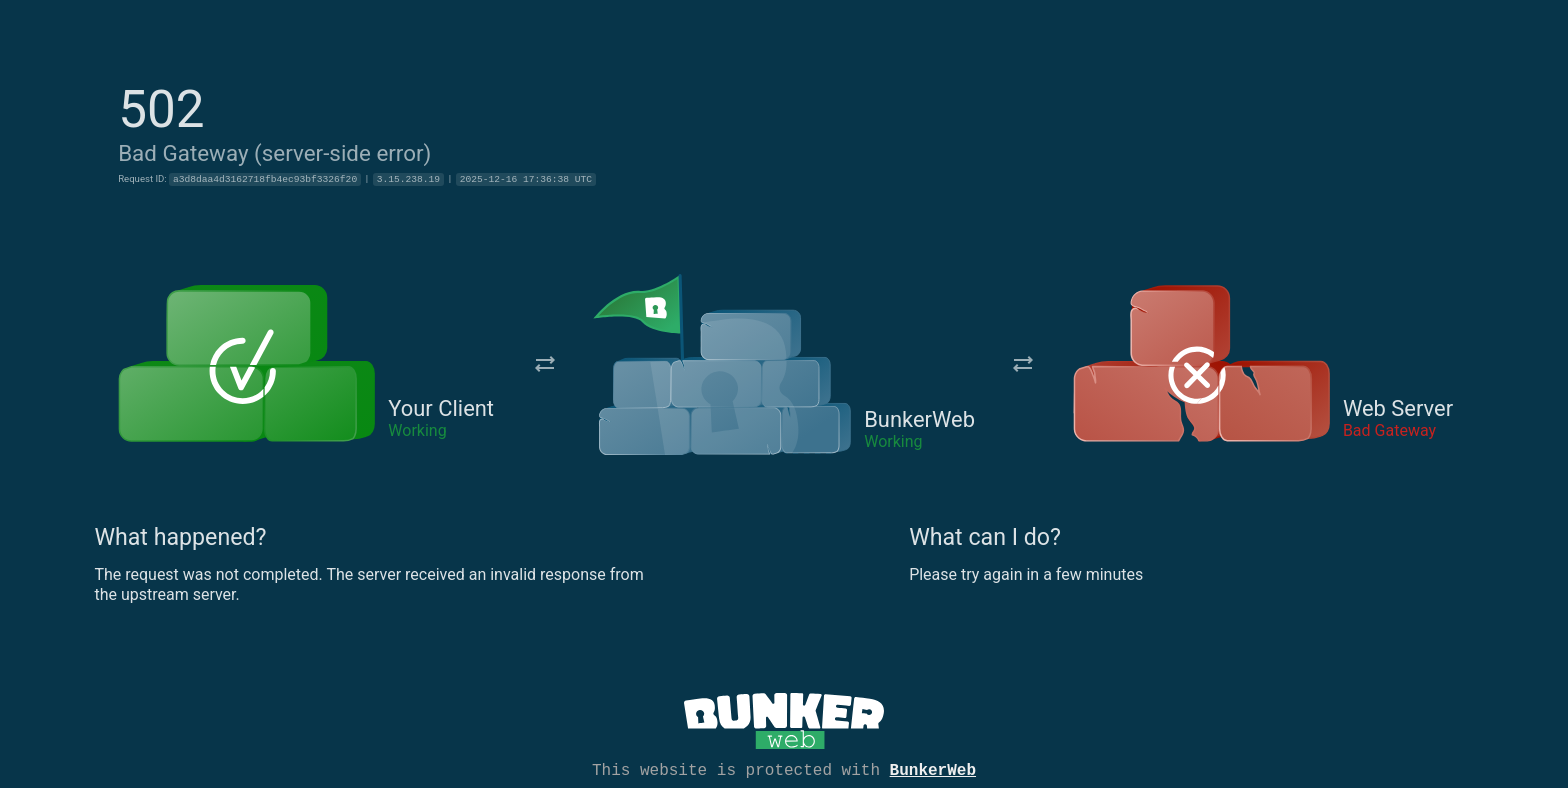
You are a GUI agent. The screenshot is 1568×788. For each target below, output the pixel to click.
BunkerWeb (933, 769)
